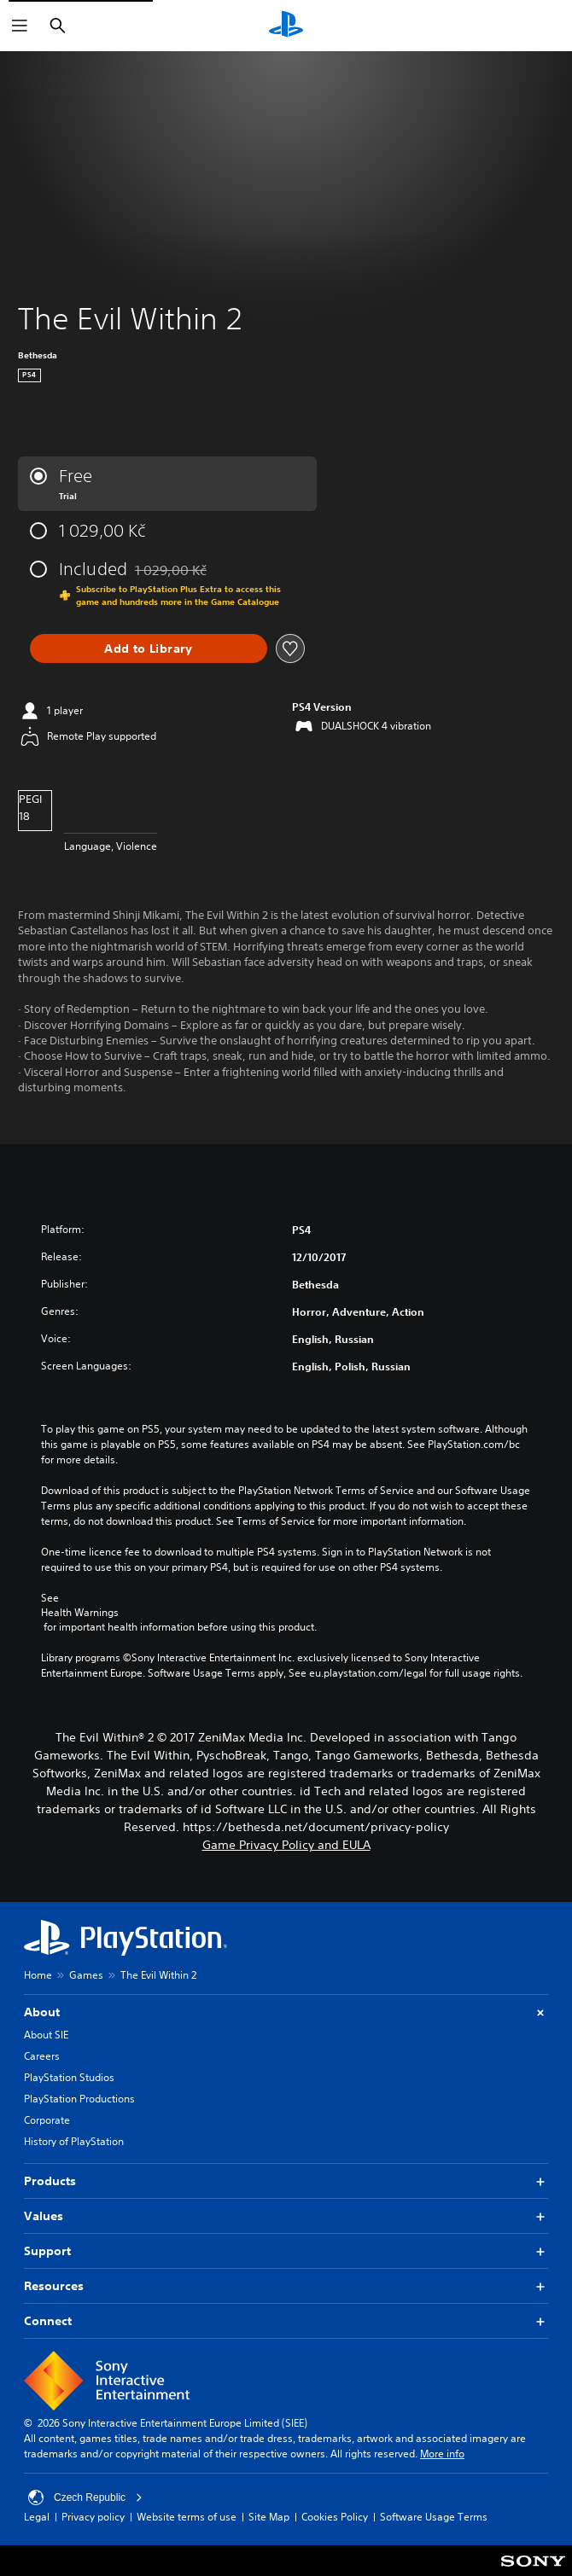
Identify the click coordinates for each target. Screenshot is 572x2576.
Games (86, 1975)
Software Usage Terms (433, 2516)
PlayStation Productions (79, 2098)
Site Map (268, 2516)
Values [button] (286, 2216)
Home (38, 1975)
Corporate (47, 2120)
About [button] (286, 2012)
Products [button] (286, 2181)
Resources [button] (286, 2286)
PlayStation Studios (69, 2077)
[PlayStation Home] (286, 26)
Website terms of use (186, 2516)
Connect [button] (286, 2321)
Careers (42, 2056)
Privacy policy (93, 2516)
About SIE (46, 2034)
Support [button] (286, 2251)
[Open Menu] (19, 25)
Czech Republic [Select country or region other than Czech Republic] (85, 2497)
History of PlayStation (74, 2141)
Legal (37, 2516)
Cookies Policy (334, 2516)
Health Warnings (80, 1612)
